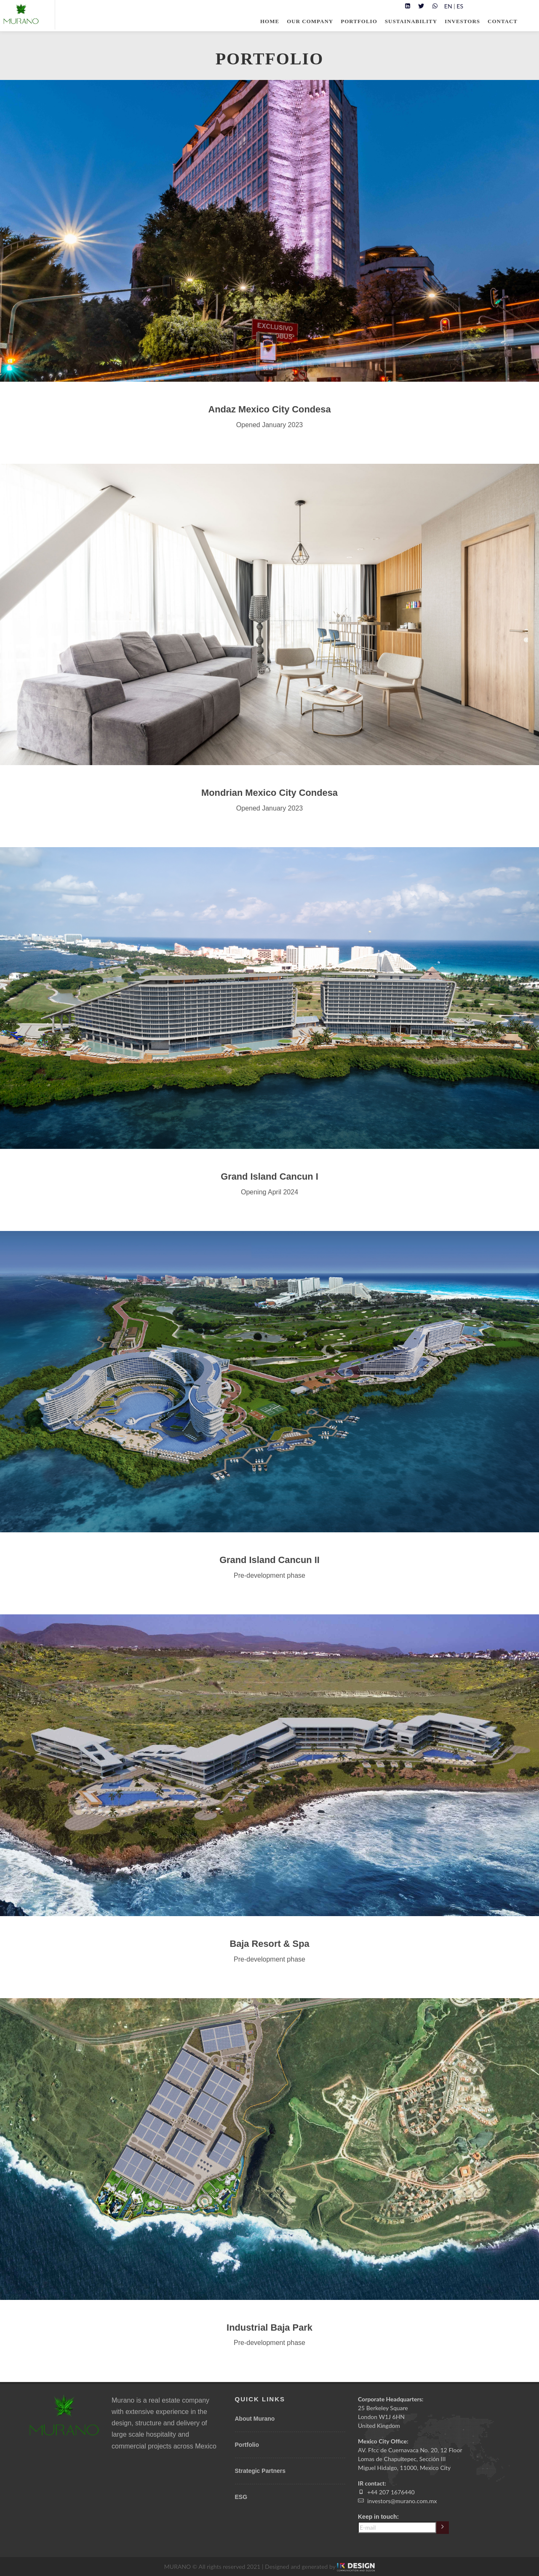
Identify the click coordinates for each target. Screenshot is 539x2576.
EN (448, 6)
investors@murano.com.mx (402, 2500)
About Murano (255, 2418)
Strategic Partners (260, 2470)
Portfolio (247, 2444)
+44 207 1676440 (391, 2492)
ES (459, 6)
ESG (241, 2497)
